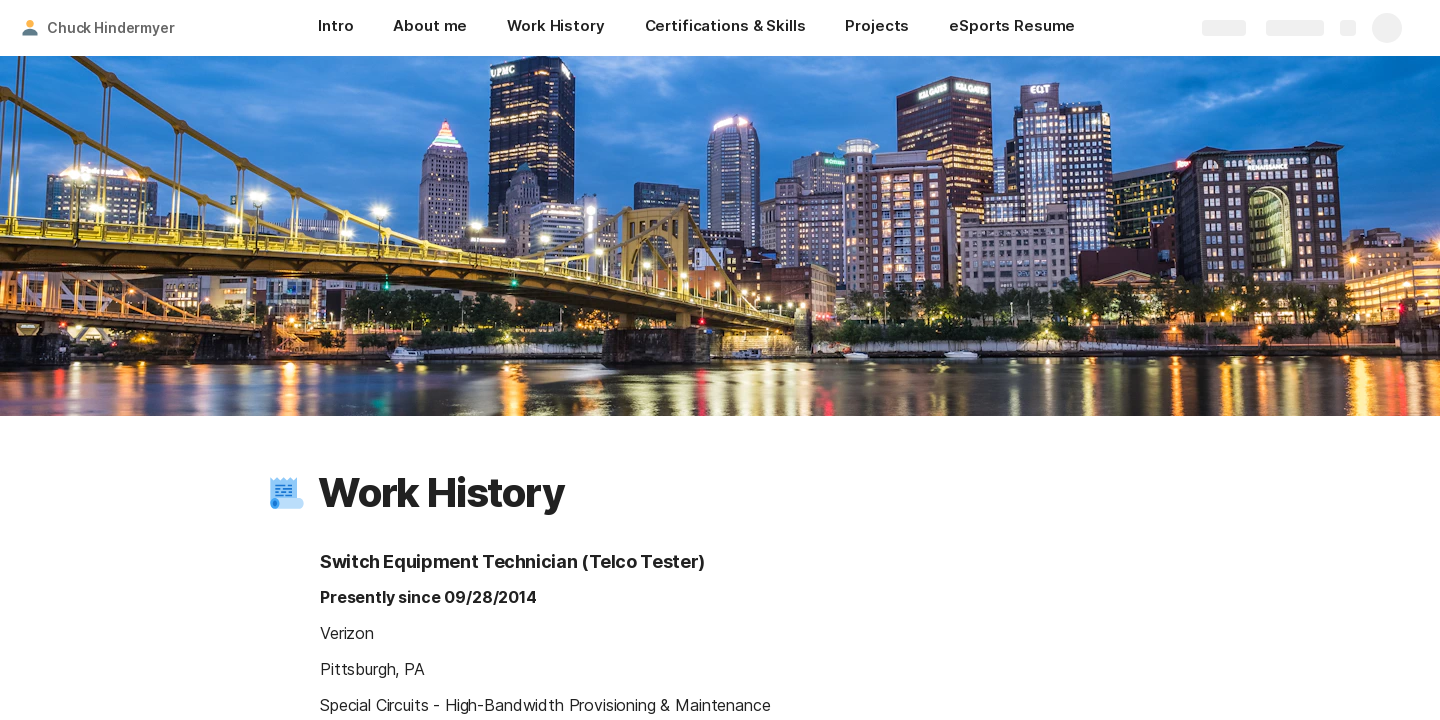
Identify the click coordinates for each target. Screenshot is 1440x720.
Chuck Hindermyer (111, 27)
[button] (287, 493)
